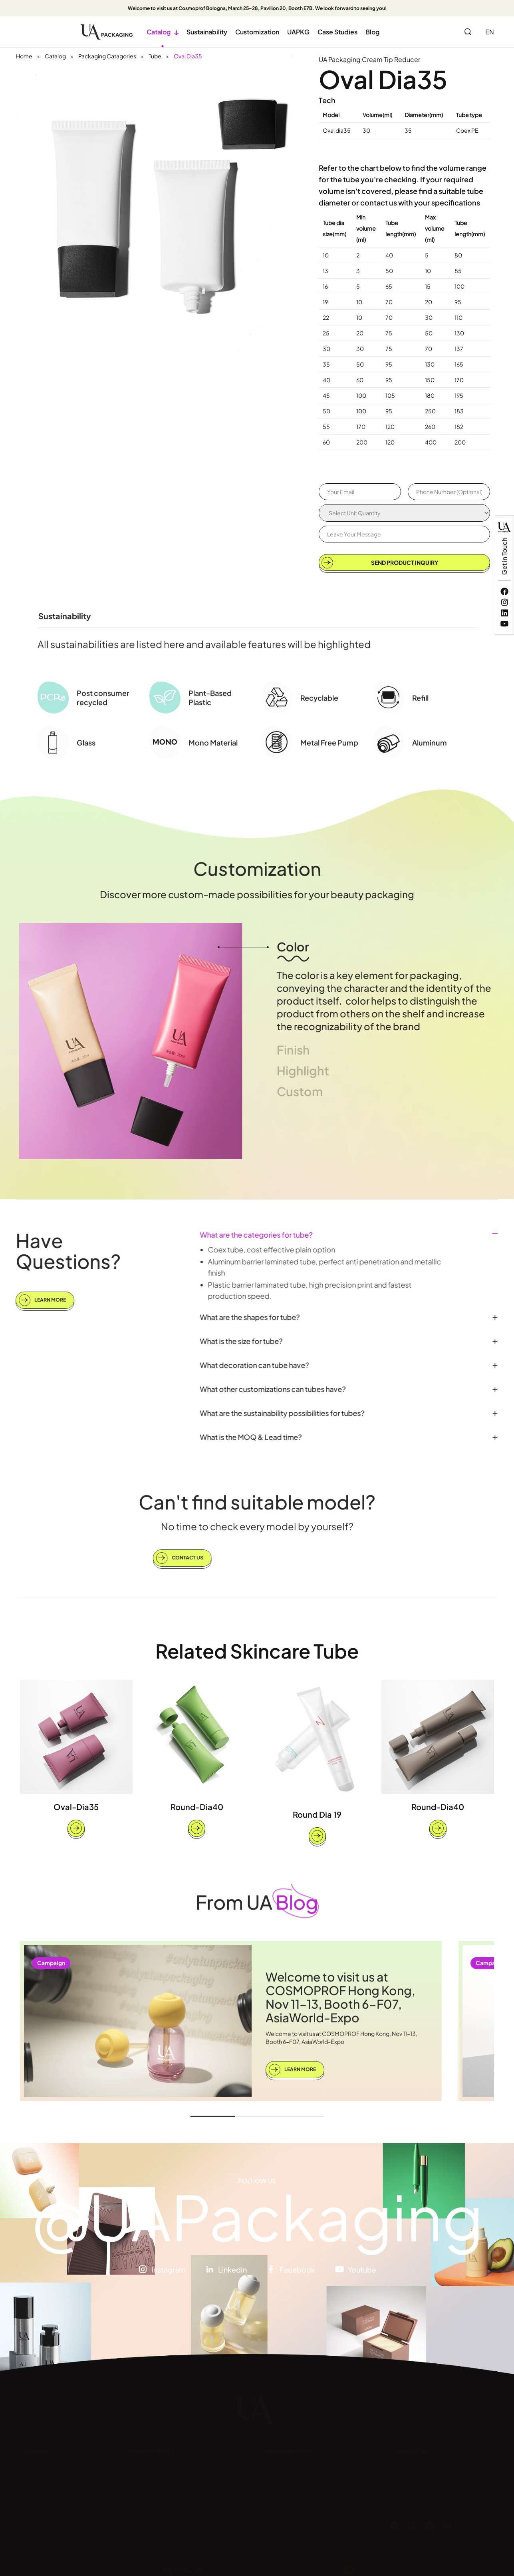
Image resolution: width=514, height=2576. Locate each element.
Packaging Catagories (107, 56)
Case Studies (337, 32)
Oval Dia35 (188, 56)
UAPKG (298, 32)
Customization (257, 32)
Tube (155, 56)
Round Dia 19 (317, 1814)
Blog (372, 32)
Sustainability (207, 32)
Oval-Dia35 (76, 1807)
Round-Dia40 (197, 1807)
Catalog (163, 32)
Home (24, 56)
